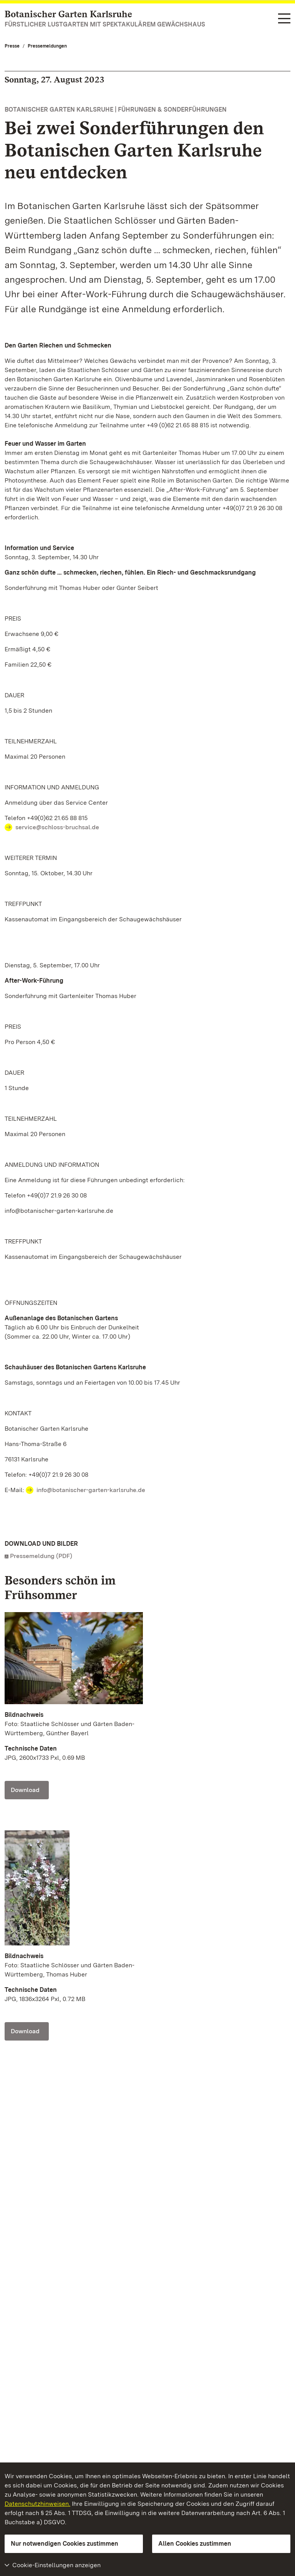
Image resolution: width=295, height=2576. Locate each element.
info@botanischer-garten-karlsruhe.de (90, 1490)
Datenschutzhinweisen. (37, 2503)
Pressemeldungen (47, 46)
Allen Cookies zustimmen (194, 2543)
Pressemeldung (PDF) (41, 1556)
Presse (12, 46)
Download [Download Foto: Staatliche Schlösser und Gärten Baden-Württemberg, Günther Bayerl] (25, 1790)
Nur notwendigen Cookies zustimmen (64, 2543)
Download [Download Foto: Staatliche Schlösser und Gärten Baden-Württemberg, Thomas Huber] (25, 2031)
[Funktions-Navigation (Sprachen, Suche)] (284, 19)
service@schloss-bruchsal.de (57, 827)
